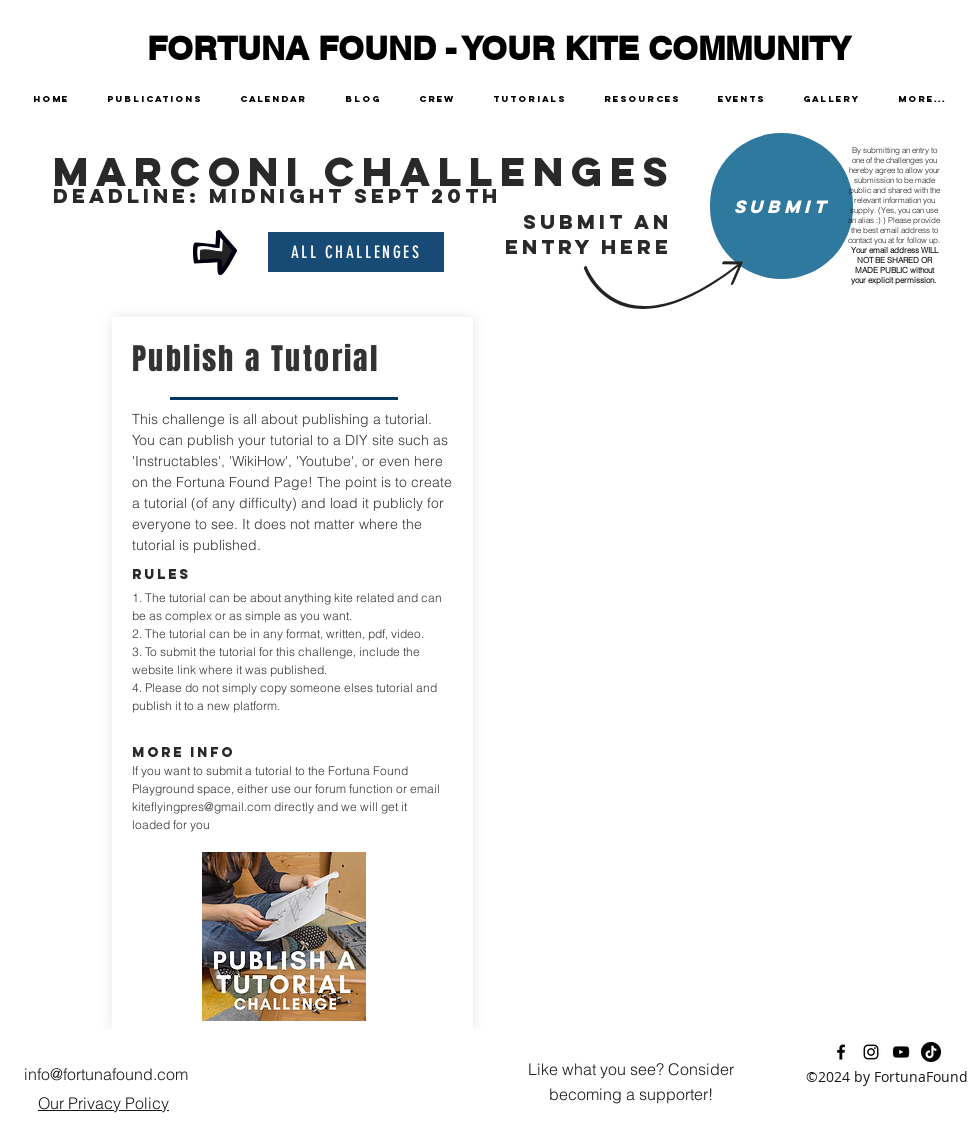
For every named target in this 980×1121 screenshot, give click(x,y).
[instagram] (871, 1052)
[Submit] (781, 206)
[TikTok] (931, 1052)
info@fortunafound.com (106, 1074)
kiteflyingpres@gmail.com (201, 806)
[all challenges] (356, 252)
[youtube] (901, 1052)
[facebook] (841, 1052)
